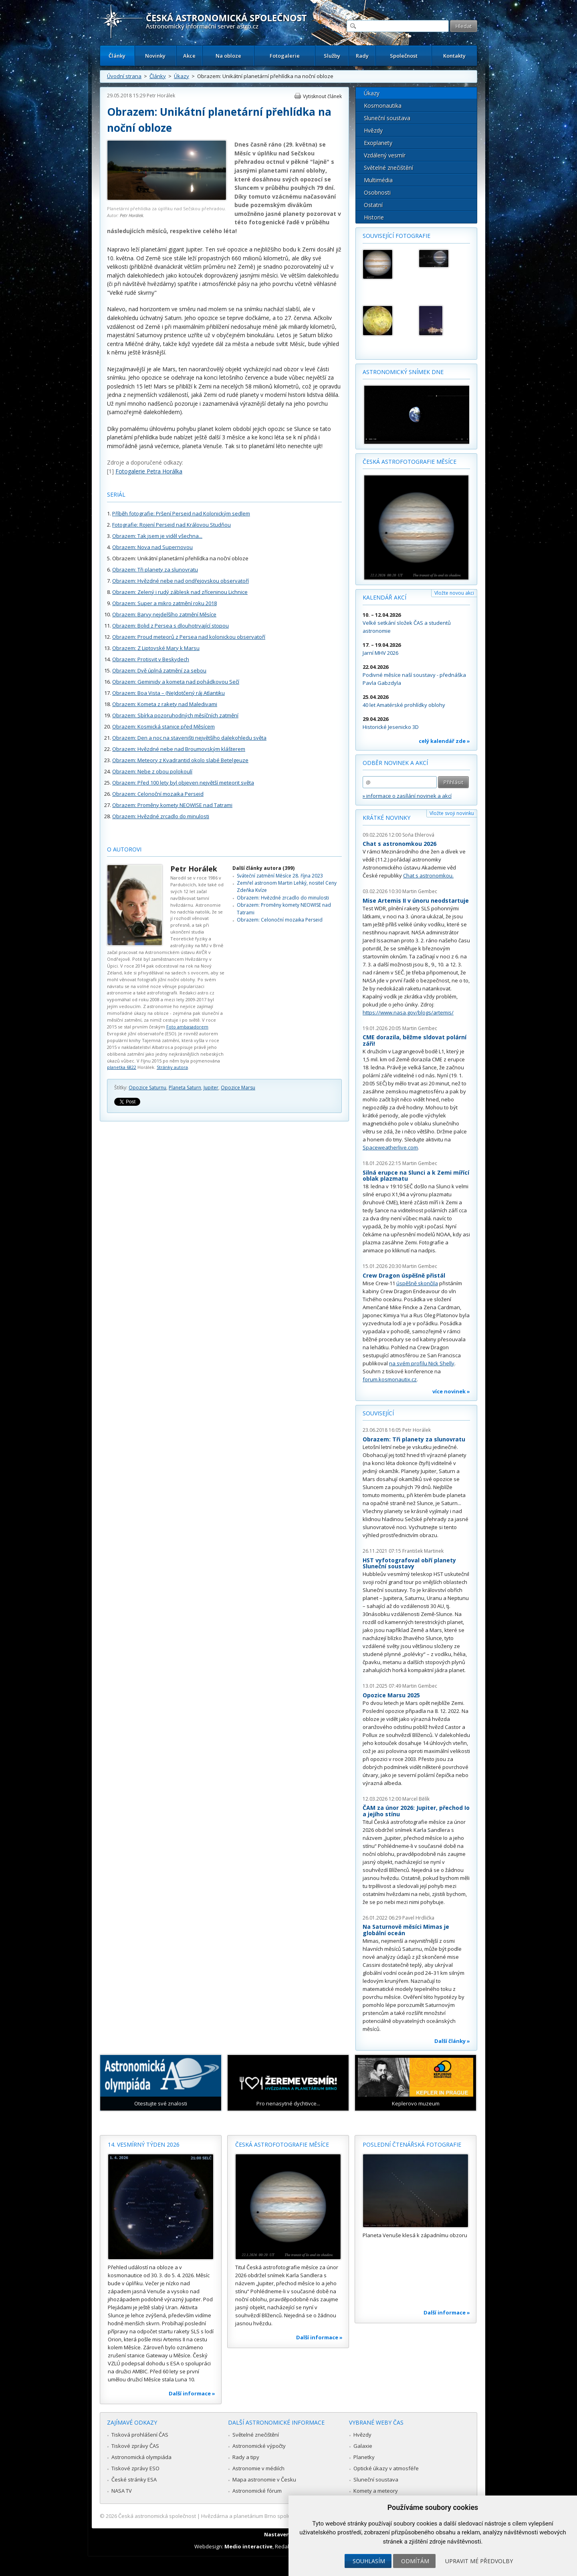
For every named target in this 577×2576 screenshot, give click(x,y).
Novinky (155, 55)
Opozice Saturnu (147, 1087)
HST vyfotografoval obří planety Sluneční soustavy (409, 1563)
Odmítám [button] (415, 2561)
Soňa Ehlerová (418, 834)
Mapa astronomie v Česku (264, 2479)
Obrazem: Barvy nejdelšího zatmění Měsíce (164, 614)
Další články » (452, 2041)
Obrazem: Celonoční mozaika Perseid (158, 793)
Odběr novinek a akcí (395, 763)
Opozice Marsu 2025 (391, 1695)
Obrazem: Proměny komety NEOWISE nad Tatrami (172, 805)
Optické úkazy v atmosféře (386, 2468)
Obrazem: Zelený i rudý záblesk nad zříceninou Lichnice (180, 592)
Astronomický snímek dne (403, 372)
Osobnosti (377, 192)
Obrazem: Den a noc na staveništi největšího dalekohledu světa (189, 737)
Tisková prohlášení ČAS (139, 2434)
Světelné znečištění (388, 167)
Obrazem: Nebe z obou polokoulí (152, 771)
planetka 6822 (121, 1067)
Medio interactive (248, 2546)
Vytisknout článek (322, 96)
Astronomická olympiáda (141, 2457)
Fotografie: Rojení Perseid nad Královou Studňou (171, 524)
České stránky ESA (134, 2479)
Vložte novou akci (454, 593)
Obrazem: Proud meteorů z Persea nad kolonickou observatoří (188, 636)
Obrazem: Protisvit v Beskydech (150, 659)
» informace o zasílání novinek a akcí (407, 795)
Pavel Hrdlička (418, 1917)
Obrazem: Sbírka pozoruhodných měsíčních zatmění (175, 715)
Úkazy (181, 76)
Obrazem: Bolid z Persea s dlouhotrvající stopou (170, 625)
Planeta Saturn (185, 1087)
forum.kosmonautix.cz (390, 1379)
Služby (332, 55)
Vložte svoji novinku (452, 813)
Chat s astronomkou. (428, 875)
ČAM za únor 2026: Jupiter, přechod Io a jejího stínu (416, 1811)
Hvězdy (373, 130)
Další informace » (192, 2393)
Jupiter (211, 1087)
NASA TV (121, 2490)
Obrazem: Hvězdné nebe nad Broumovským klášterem (178, 749)
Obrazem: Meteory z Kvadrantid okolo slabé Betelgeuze (180, 760)
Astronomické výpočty (259, 2445)
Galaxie (362, 2445)
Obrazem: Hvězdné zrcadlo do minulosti (160, 816)
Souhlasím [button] (369, 2561)
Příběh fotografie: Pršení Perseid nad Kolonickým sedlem (181, 513)
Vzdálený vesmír (385, 155)
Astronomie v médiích (258, 2468)
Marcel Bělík (416, 1798)
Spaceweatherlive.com (390, 1147)
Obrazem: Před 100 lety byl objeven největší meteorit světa (183, 782)
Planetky (364, 2457)
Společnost (404, 55)
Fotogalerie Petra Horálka (148, 471)
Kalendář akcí (384, 597)
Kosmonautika (382, 105)
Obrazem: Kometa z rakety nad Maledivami (164, 704)
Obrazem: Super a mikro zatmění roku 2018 (164, 603)
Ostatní (373, 205)
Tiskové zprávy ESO (135, 2468)
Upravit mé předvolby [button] (479, 2561)
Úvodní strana (124, 76)
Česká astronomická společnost (157, 2516)
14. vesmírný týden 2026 (144, 2144)
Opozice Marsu (238, 1087)
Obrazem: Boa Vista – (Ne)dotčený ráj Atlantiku (168, 692)
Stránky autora (172, 1067)
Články (117, 55)
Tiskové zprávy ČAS (135, 2445)
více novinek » (451, 1391)
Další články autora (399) (263, 868)
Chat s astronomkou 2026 (399, 843)
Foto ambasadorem (187, 1027)
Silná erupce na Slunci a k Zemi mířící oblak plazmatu (416, 1176)
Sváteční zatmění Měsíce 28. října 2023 (280, 875)
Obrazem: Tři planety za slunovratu (155, 569)
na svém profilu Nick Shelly (421, 1363)
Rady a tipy (245, 2457)
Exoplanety (378, 143)
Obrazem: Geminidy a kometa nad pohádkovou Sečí (175, 681)
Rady (362, 55)
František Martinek (423, 1551)
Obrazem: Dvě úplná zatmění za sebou (159, 670)
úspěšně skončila (417, 1283)
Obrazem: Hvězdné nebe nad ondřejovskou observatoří (180, 580)
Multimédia (378, 180)
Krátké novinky (386, 817)
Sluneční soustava (387, 118)
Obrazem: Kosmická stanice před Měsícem (163, 726)
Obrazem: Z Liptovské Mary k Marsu (156, 648)
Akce (189, 55)
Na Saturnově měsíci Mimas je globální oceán (406, 1930)
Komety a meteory (375, 2490)
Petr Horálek (161, 95)
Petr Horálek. (132, 215)
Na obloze (228, 55)
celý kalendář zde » (444, 741)
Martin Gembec (419, 891)
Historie (374, 217)
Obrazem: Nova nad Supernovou (152, 547)
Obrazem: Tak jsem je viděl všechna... (157, 535)
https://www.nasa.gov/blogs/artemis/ (408, 1012)
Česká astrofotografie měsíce (409, 461)
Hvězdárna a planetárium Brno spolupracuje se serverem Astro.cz (281, 2516)
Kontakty (454, 55)
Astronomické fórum (257, 2490)
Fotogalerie (285, 55)
